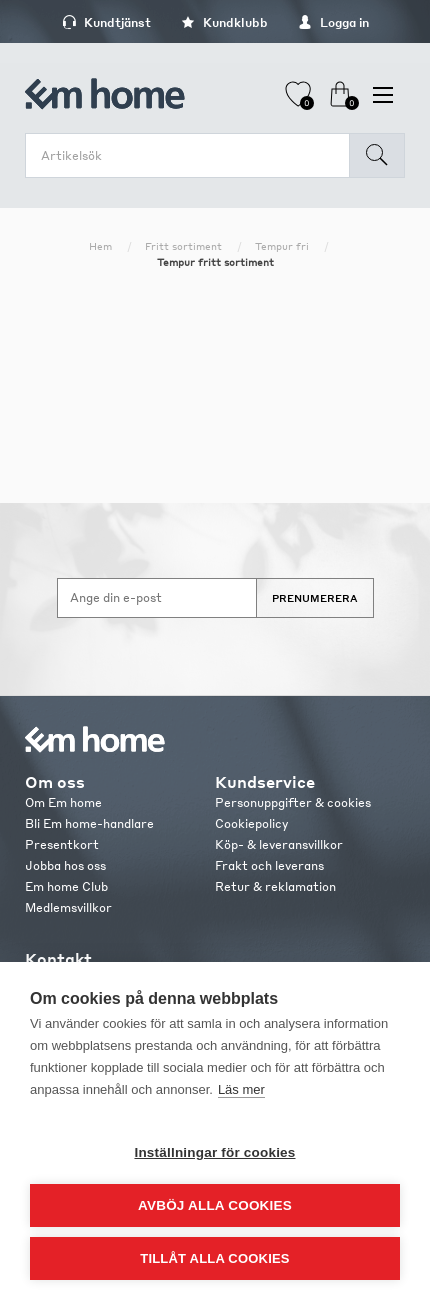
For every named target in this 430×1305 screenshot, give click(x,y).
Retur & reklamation (275, 886)
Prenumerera (315, 598)
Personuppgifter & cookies (293, 802)
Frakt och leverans (269, 865)
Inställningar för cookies (214, 1152)
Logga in (333, 22)
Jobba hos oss (65, 865)
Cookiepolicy (251, 823)
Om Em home (63, 802)
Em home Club (66, 886)
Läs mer (241, 1089)
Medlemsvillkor (68, 907)
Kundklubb (224, 22)
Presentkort (62, 844)
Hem (100, 246)
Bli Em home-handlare (89, 823)
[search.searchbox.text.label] (192, 155)
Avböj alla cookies (215, 1205)
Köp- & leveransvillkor (279, 844)
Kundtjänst (106, 22)
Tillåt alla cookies (214, 1258)
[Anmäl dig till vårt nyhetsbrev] (157, 598)
